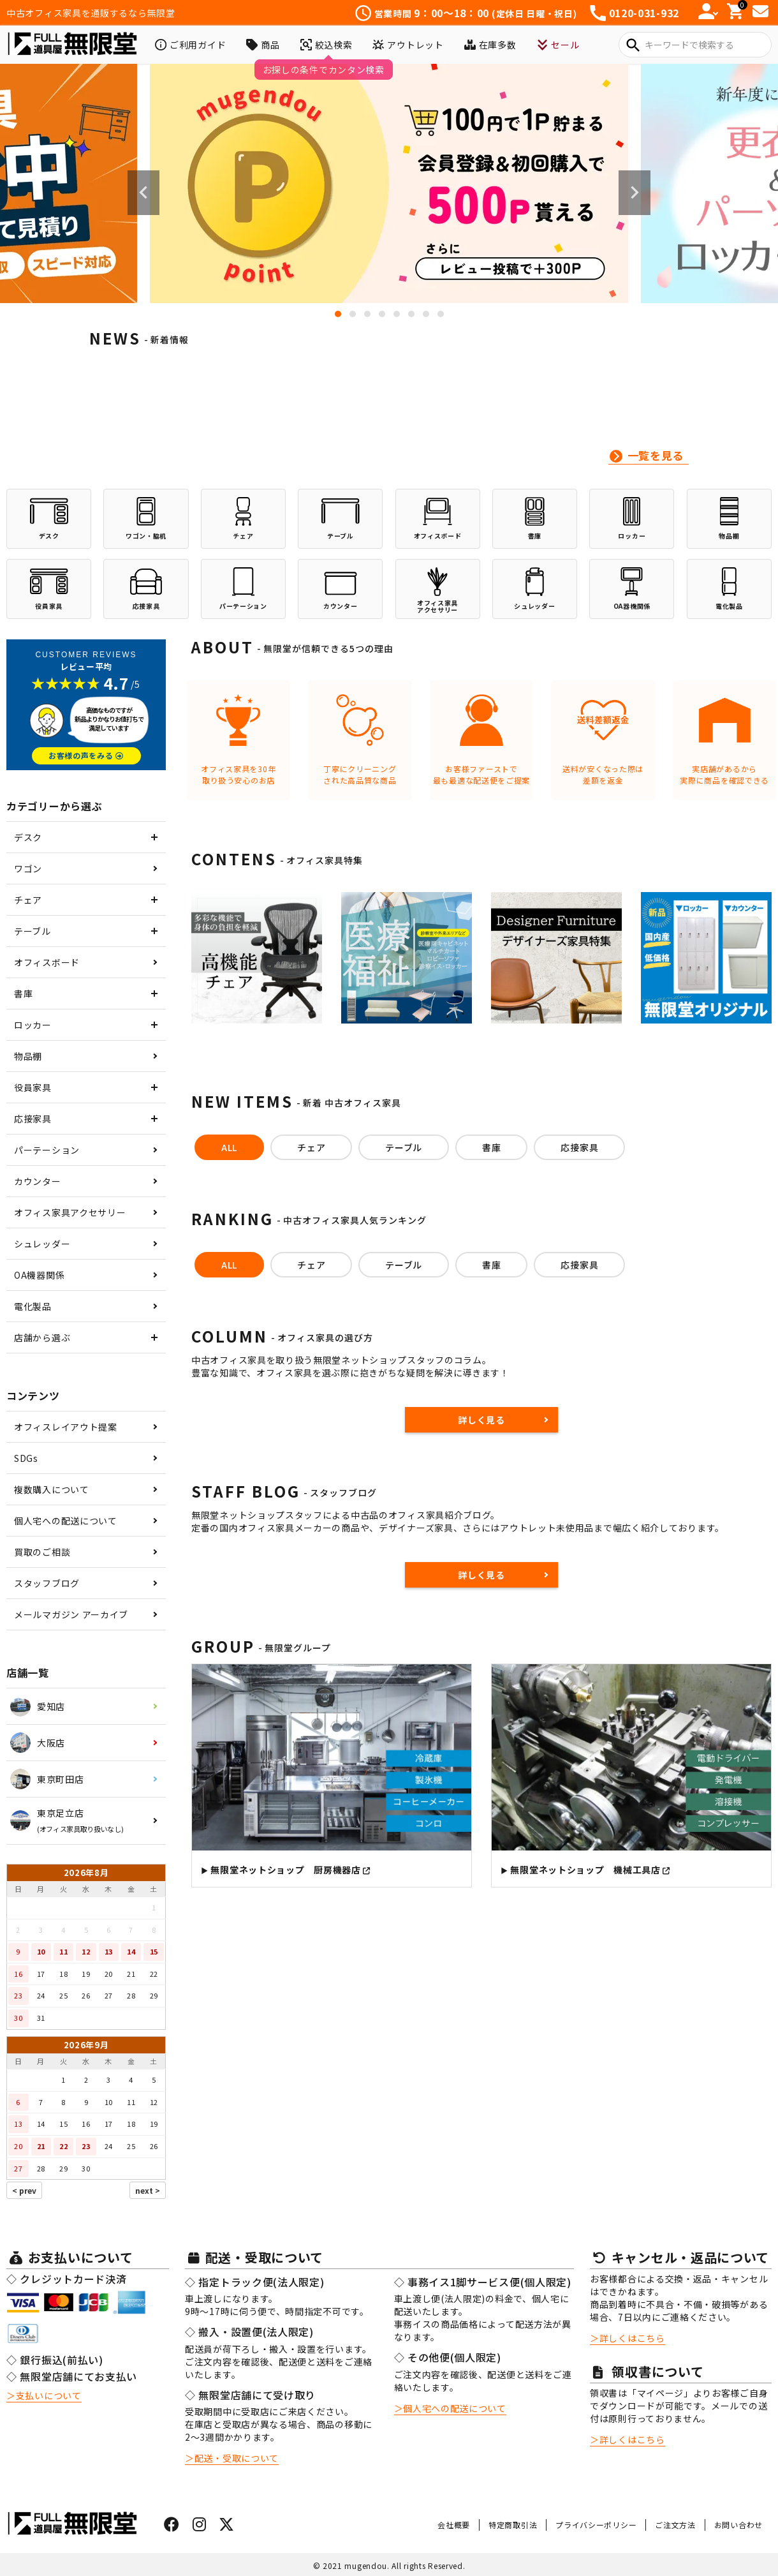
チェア (28, 899)
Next (634, 192)
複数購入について (51, 1489)
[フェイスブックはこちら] (172, 2526)
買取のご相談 (42, 1551)
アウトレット (407, 44)
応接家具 (33, 1118)
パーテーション (47, 1149)
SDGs (26, 1458)
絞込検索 (326, 44)
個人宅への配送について (65, 1520)
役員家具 (33, 1087)
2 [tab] (352, 314)
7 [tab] (426, 314)
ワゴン (28, 868)
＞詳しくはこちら (627, 2338)
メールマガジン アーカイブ (71, 1614)
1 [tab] (338, 314)
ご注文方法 (675, 2524)
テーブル (32, 931)
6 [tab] (411, 314)
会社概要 (453, 2524)
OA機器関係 (39, 1275)
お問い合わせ (738, 2524)
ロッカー (33, 1024)
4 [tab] (382, 314)
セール (557, 44)
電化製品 (33, 1306)
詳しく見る (481, 1419)
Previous (143, 192)
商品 (262, 44)
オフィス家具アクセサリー (70, 1212)
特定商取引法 (512, 2524)
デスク (28, 837)
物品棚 (28, 1056)
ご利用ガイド (190, 44)
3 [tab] (367, 314)
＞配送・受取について (232, 2458)
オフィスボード (47, 962)
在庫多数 (490, 44)
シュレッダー (42, 1243)
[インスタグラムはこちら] (200, 2526)
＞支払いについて (44, 2395)
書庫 (23, 993)
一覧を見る (656, 455)
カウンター (37, 1181)
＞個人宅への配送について (450, 2408)
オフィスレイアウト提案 (65, 1426)
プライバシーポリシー (595, 2524)
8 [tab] (440, 314)
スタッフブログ (47, 1583)
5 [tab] (396, 314)
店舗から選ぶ (42, 1337)
